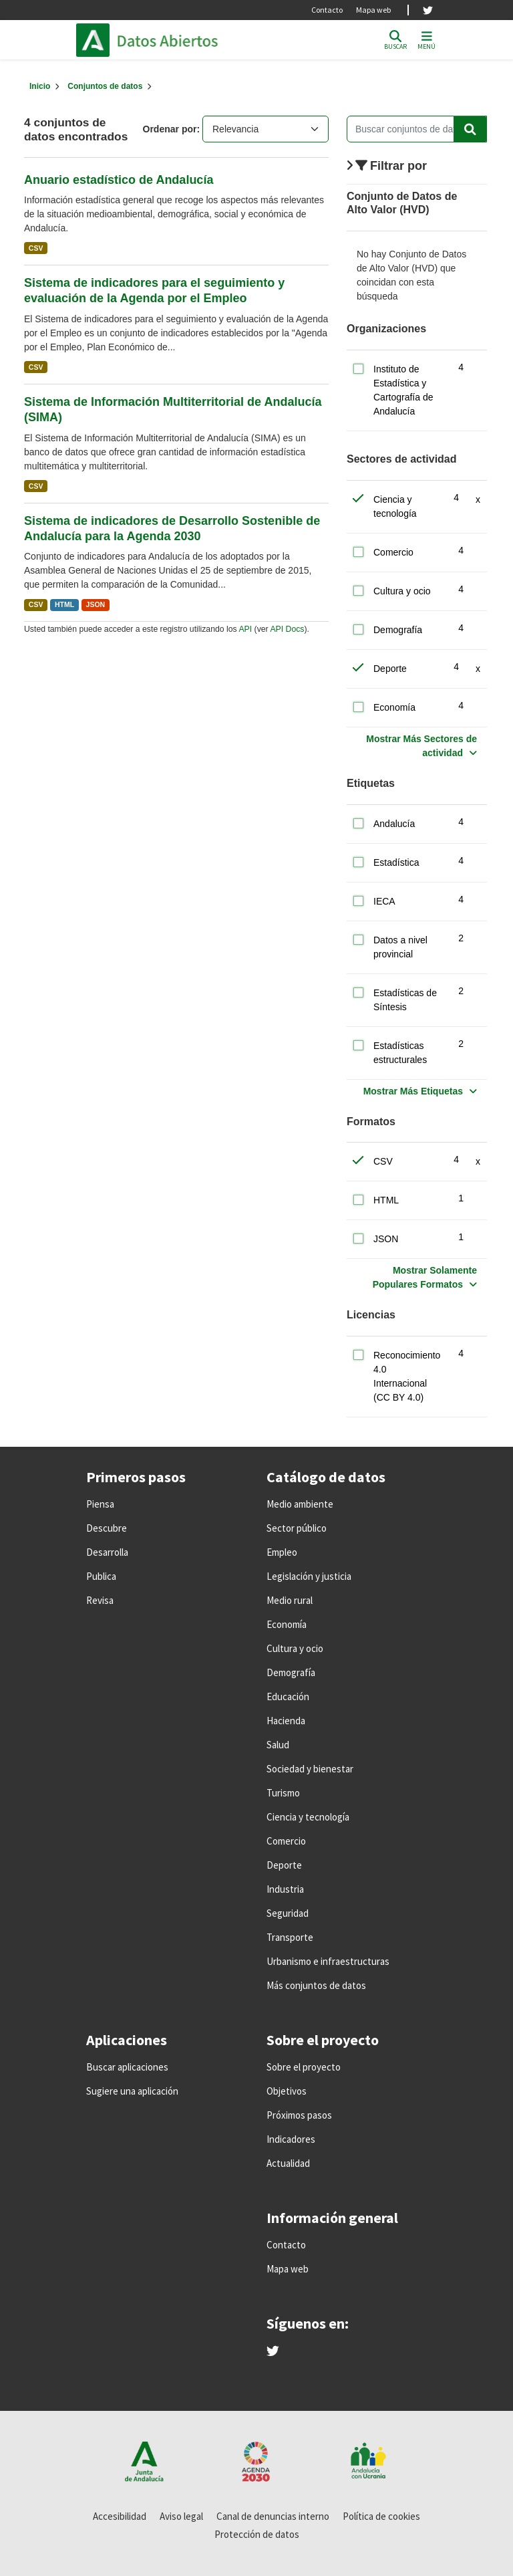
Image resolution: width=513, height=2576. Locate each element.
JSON (96, 604)
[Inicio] (39, 86)
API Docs (287, 629)
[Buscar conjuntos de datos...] (417, 129)
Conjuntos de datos (104, 86)
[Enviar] (470, 129)
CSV (36, 248)
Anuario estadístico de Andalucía (118, 180)
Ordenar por (170, 129)
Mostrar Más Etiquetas (413, 1091)
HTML (64, 604)
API (245, 629)
